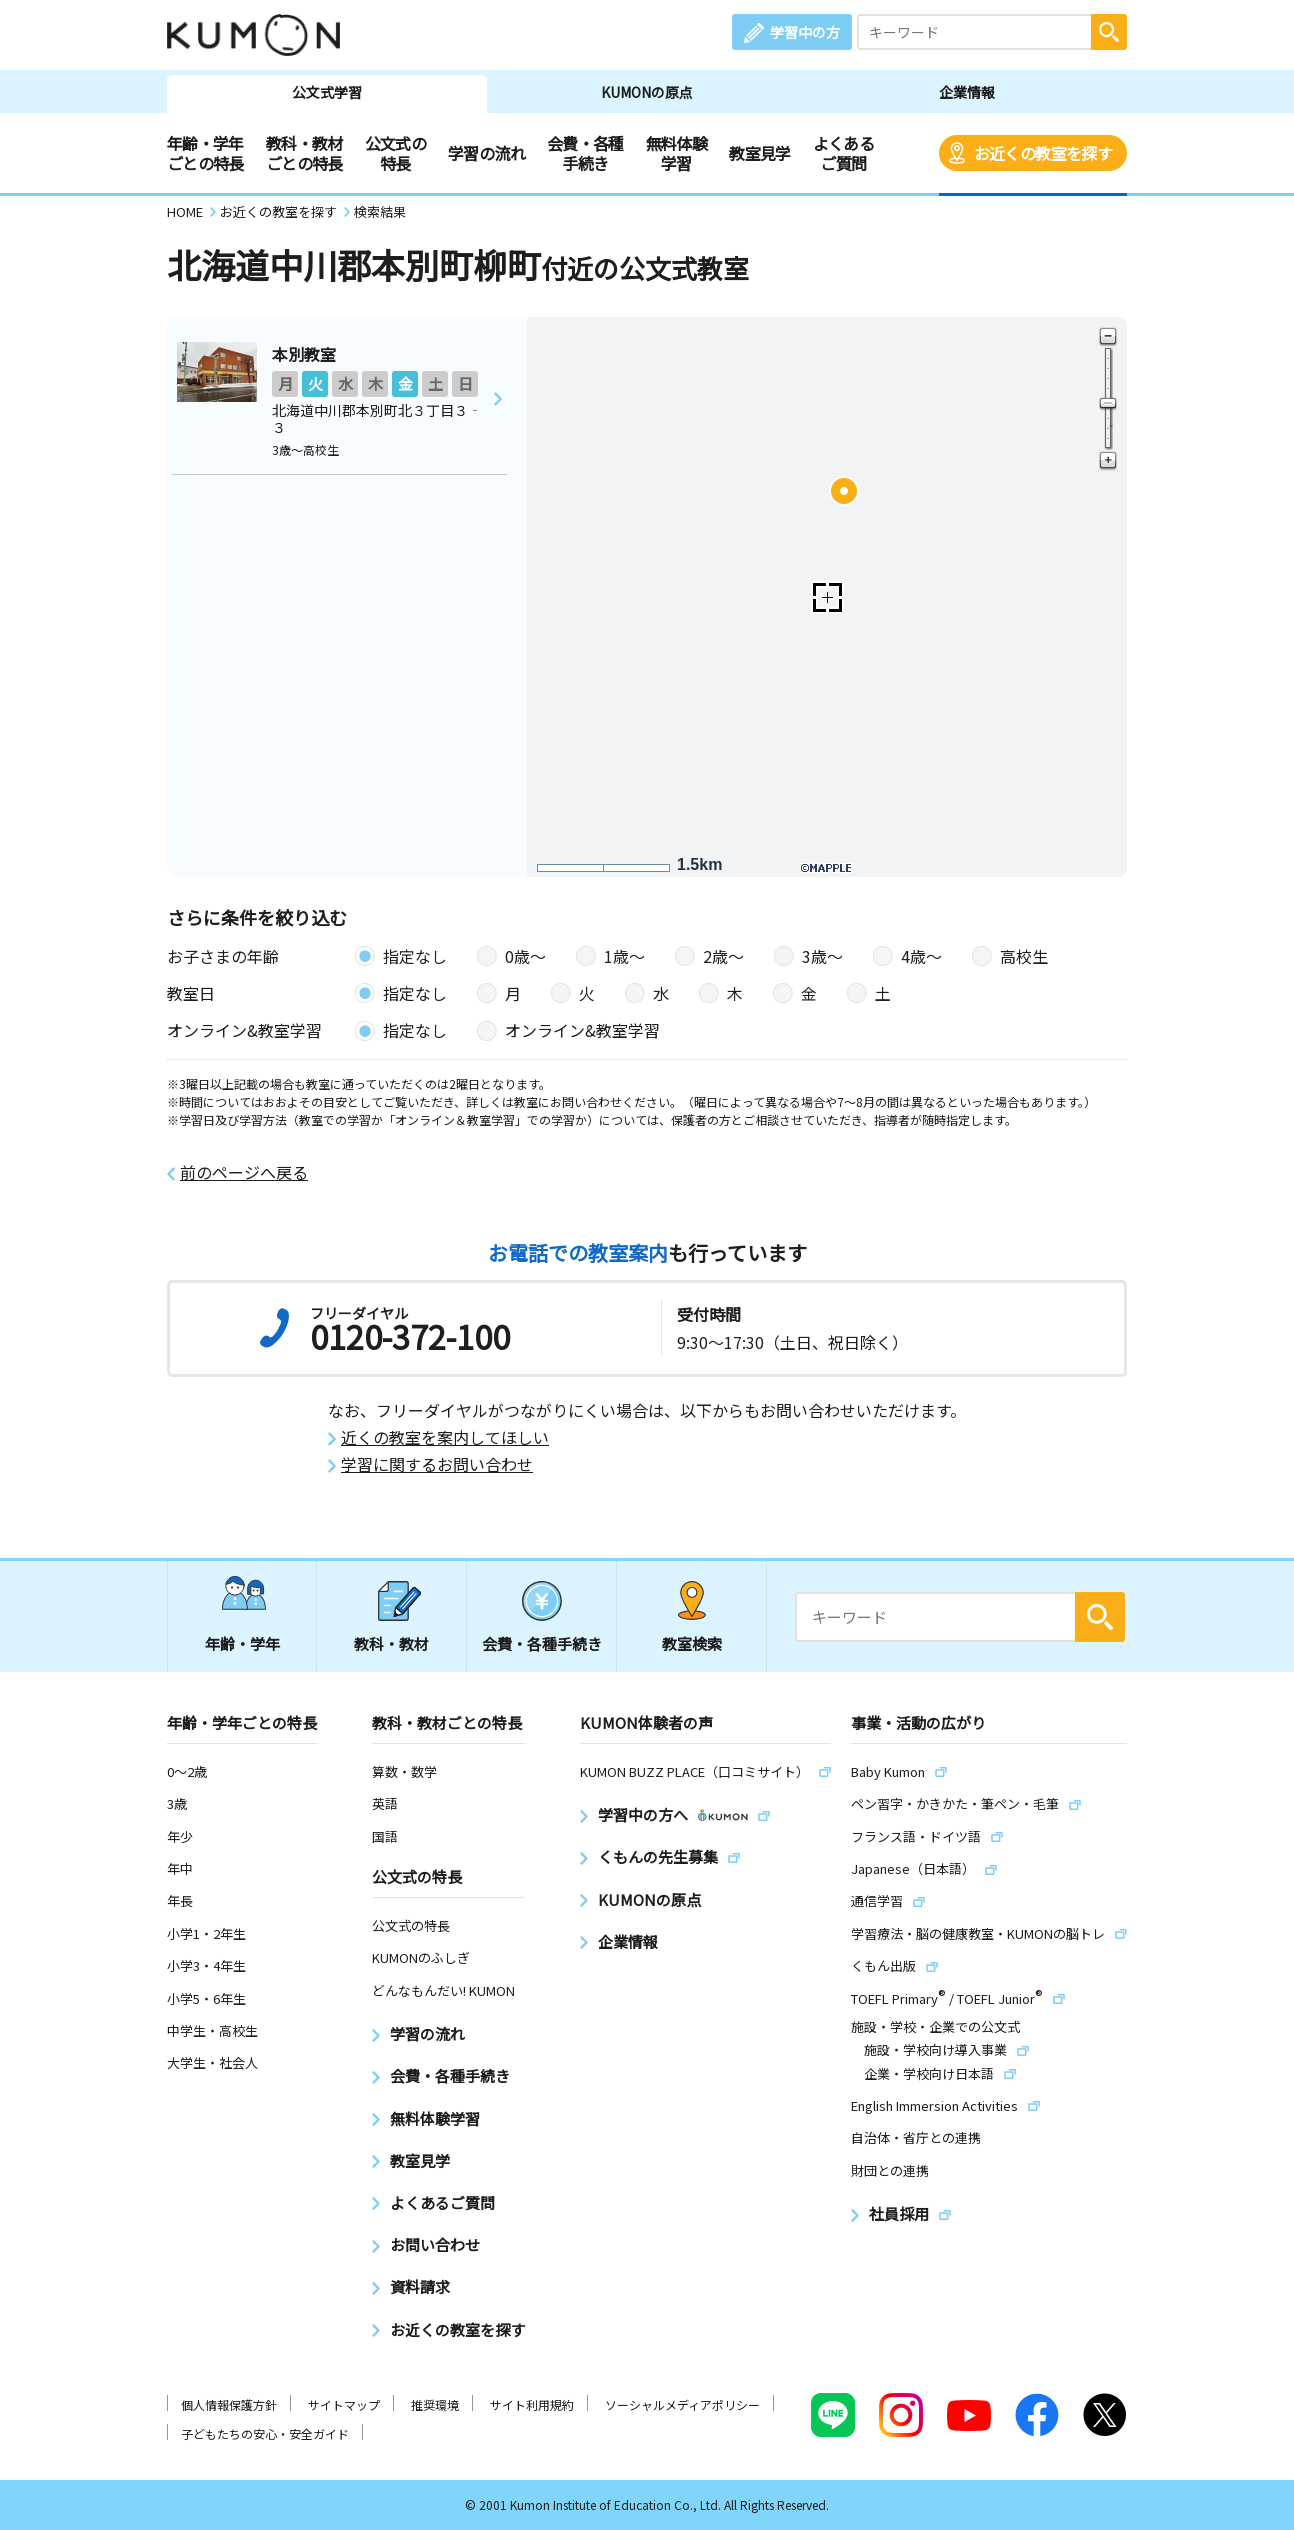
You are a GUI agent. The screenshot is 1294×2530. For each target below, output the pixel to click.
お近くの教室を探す (1043, 153)
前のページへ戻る (244, 1172)
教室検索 (692, 1643)
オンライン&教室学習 (582, 1030)
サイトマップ (344, 2404)
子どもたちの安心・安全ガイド (265, 2433)
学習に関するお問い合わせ (437, 1464)
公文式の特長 (395, 153)
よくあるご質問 (843, 153)
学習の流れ (486, 153)
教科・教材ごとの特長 (304, 153)
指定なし (415, 956)
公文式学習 (327, 92)
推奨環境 (435, 2404)
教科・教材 (391, 1643)
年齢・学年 (242, 1643)
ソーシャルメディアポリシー (682, 2404)
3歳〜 (822, 956)
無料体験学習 (676, 153)
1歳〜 (624, 956)
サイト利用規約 (532, 2404)
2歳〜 (723, 956)
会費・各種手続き (585, 153)
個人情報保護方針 (229, 2404)
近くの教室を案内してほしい (445, 1437)
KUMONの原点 (647, 92)
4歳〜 (921, 956)
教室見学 (759, 153)
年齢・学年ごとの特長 (205, 153)
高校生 (1024, 956)
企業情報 (967, 92)
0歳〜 (525, 956)
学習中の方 (805, 32)
